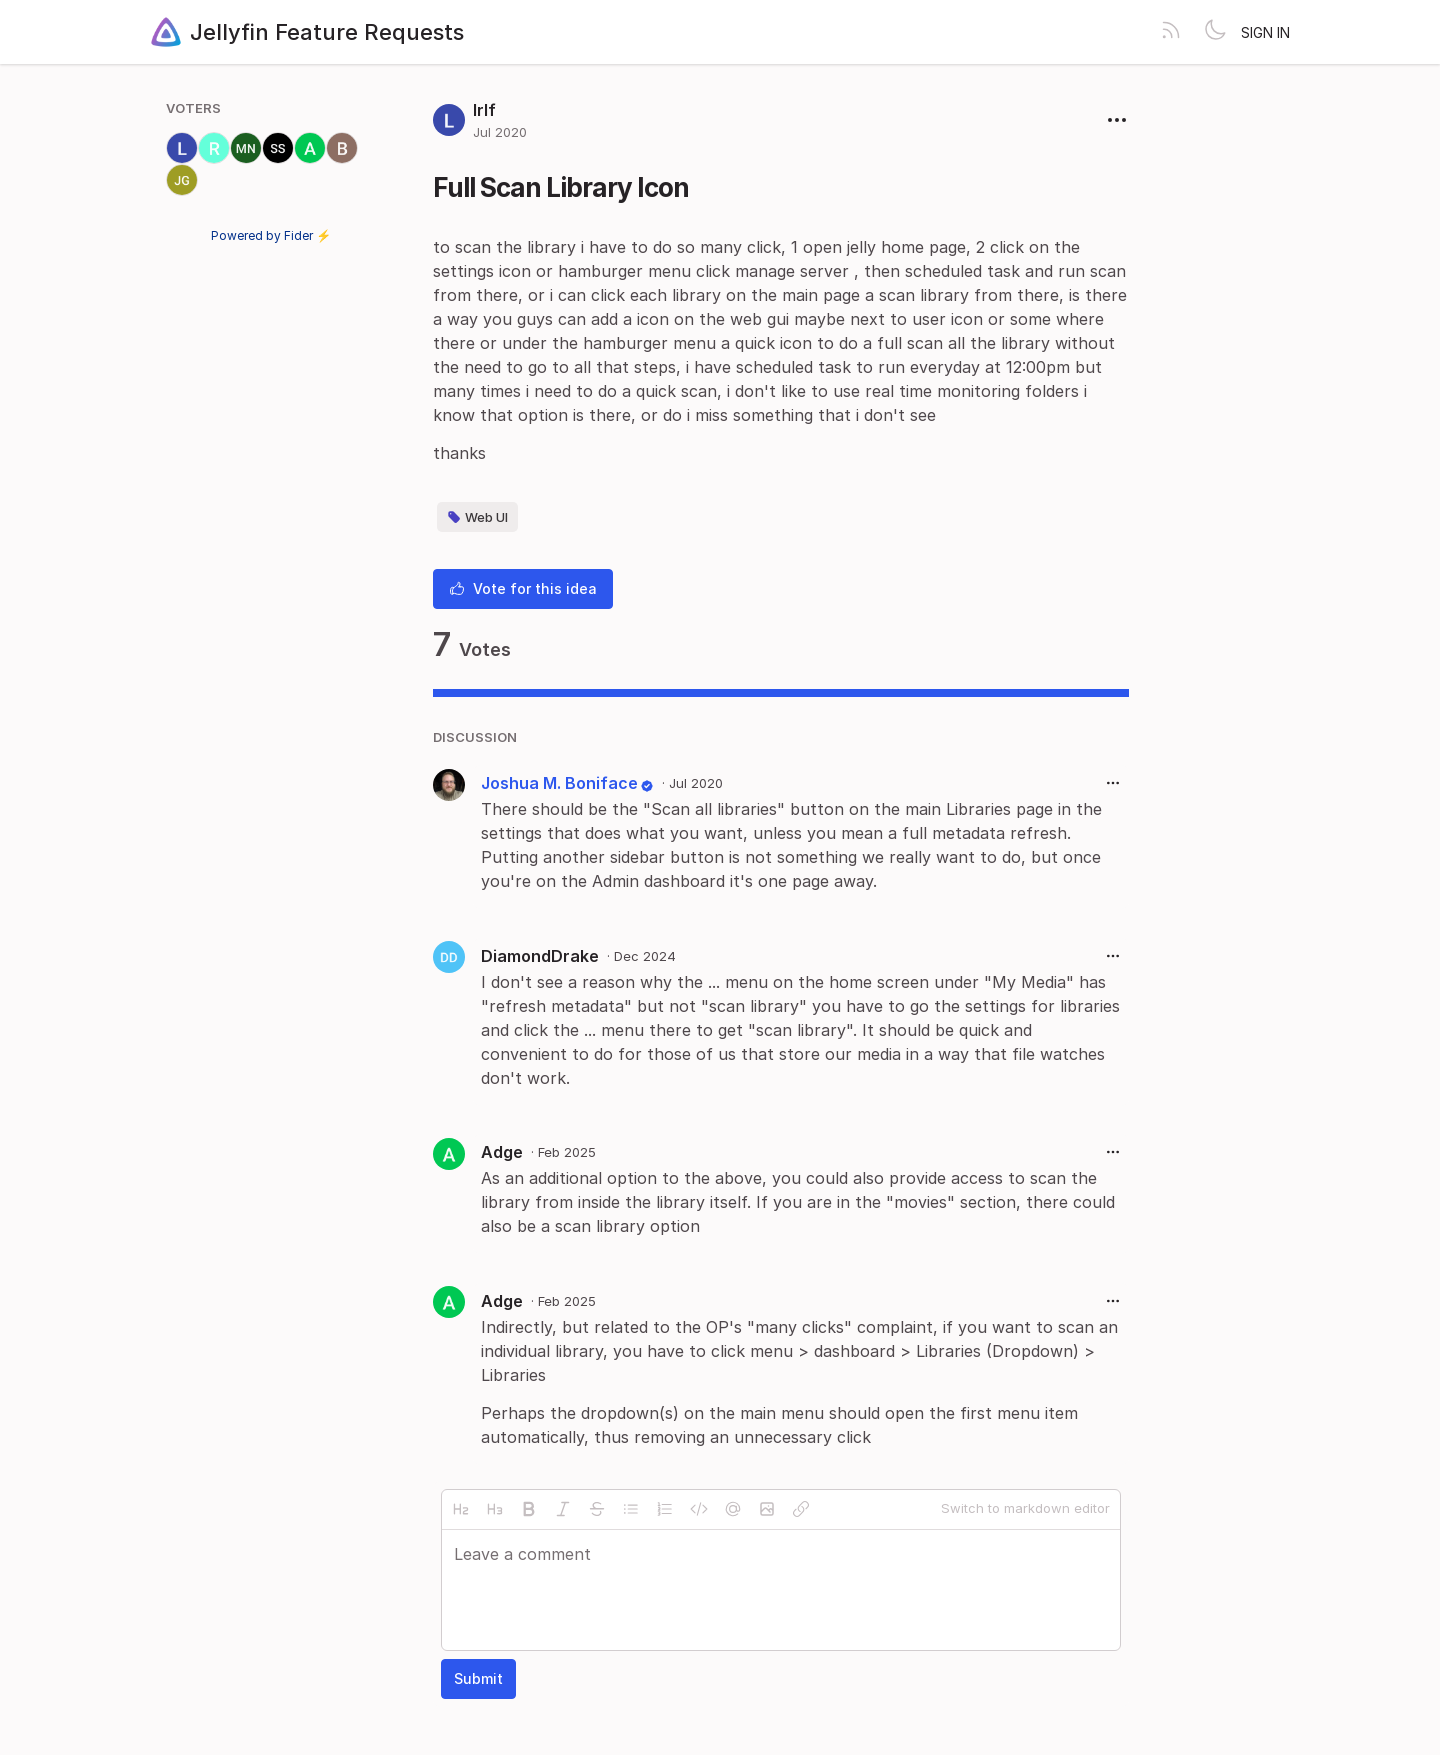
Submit (478, 1678)
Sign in (1265, 32)
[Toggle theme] (1215, 32)
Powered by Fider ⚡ (271, 235)
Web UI (477, 517)
